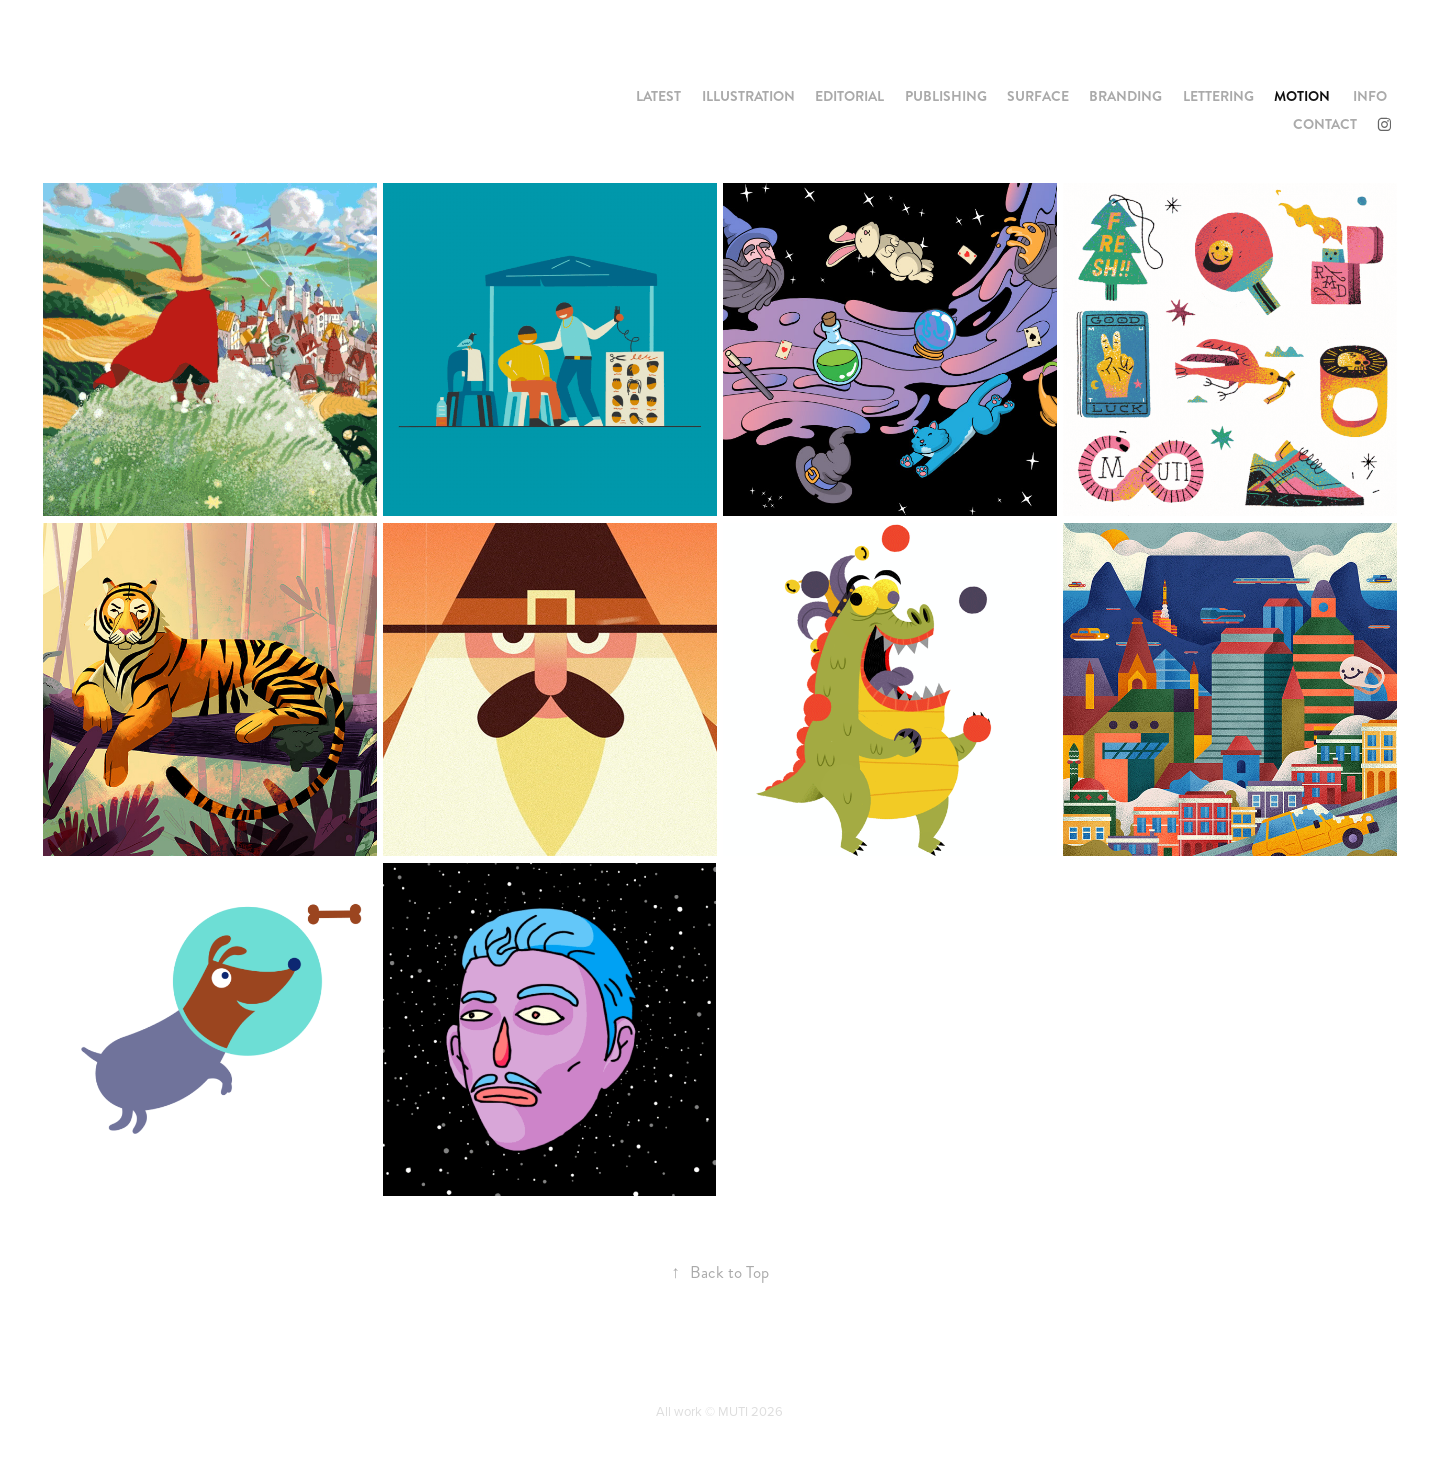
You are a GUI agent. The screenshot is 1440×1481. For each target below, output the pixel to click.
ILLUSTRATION (748, 96)
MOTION (1302, 96)
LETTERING (1218, 96)
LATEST (658, 96)
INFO (1370, 96)
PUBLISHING (946, 96)
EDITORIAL (849, 96)
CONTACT (1325, 124)
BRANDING (1125, 96)
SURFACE (1038, 96)
